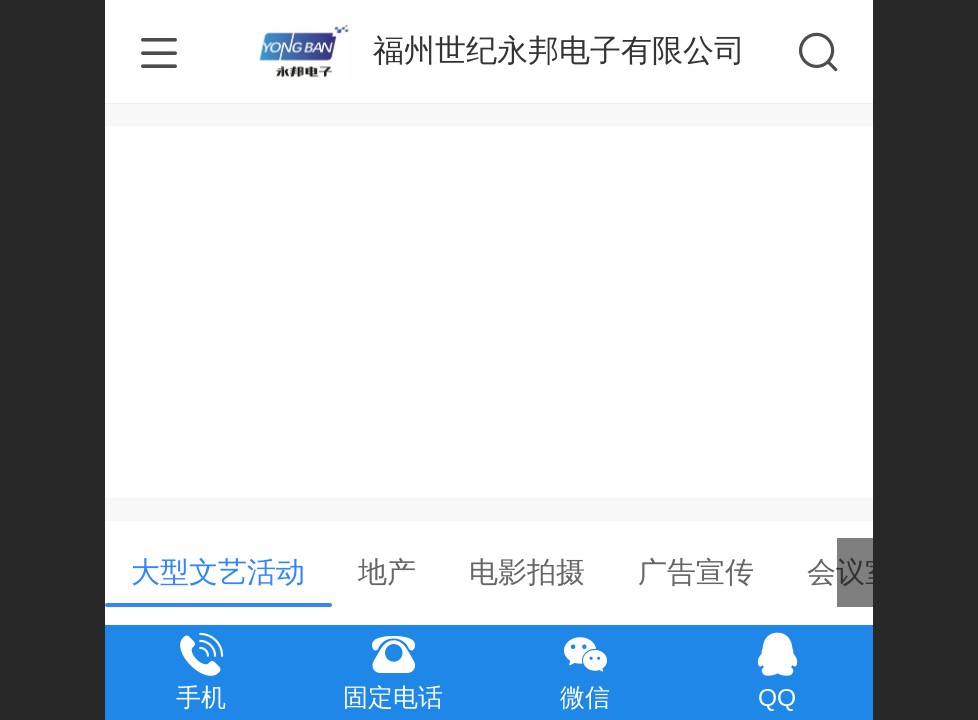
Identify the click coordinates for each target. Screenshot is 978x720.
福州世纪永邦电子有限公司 (559, 50)
